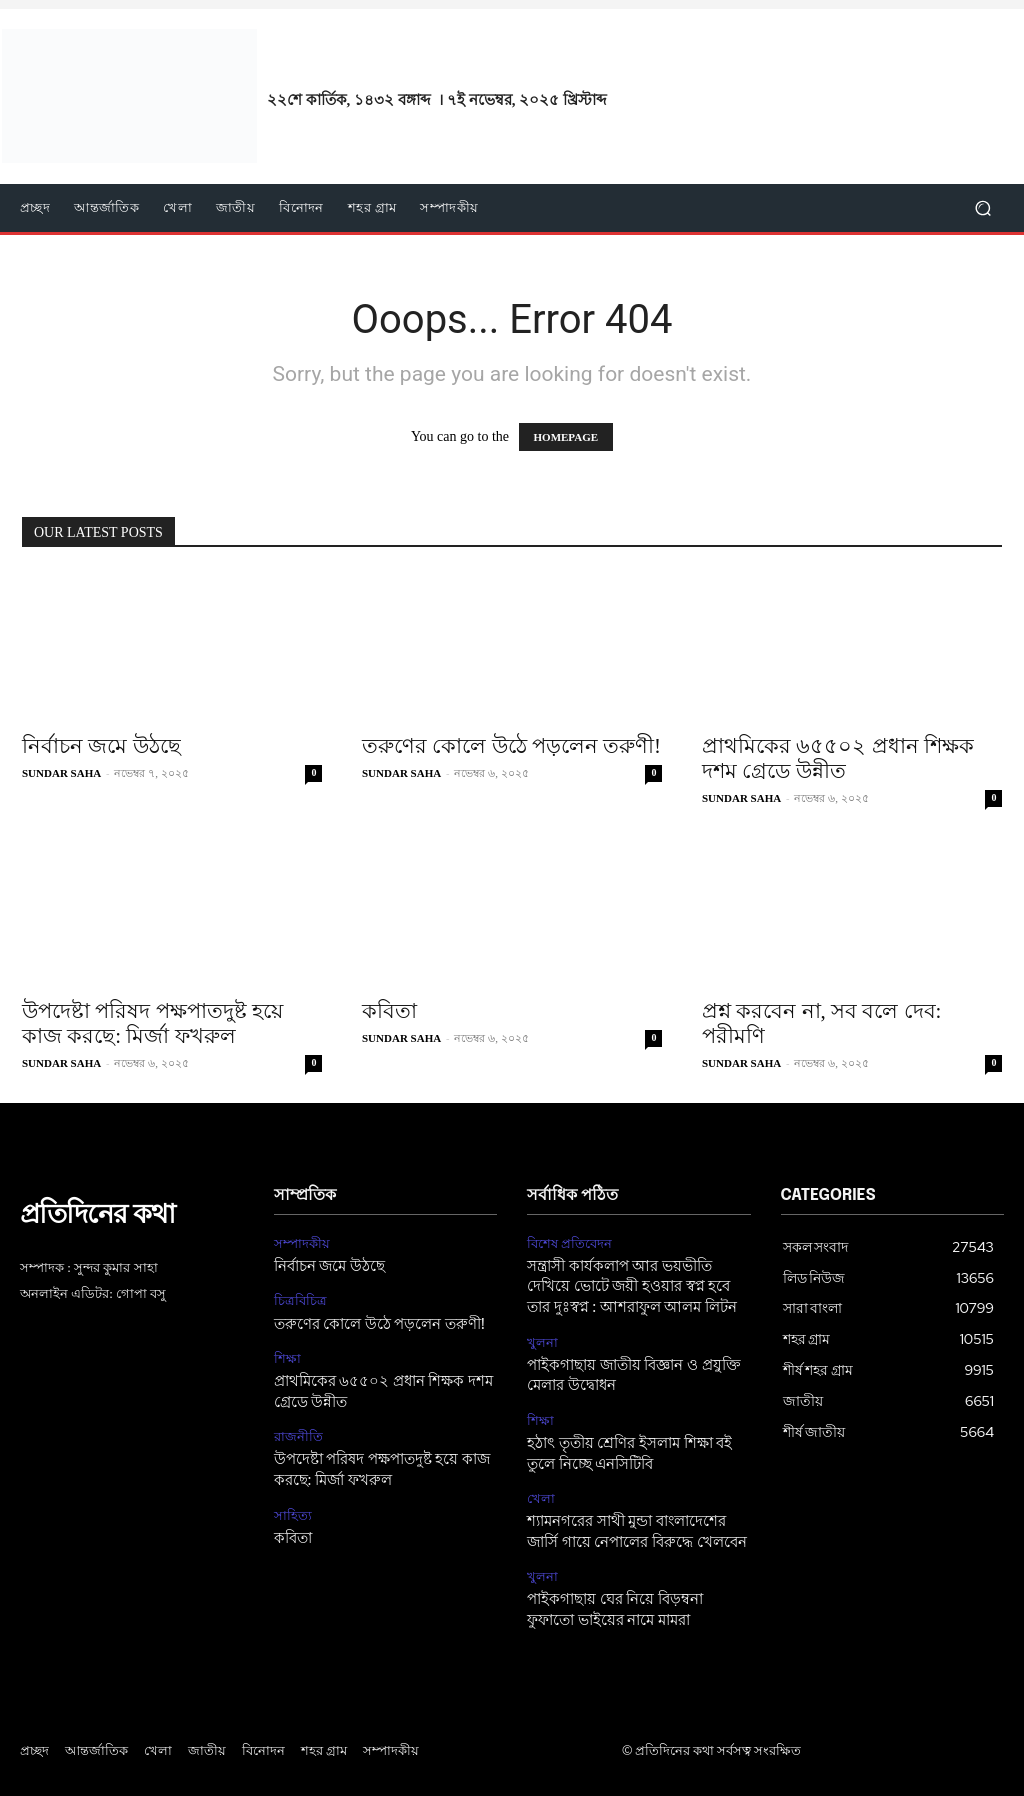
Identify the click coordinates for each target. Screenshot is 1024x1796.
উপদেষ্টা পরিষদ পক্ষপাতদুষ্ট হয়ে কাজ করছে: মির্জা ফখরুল (152, 1023)
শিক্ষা (287, 1355)
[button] (982, 208)
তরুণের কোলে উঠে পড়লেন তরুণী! (511, 746)
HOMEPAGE (566, 437)
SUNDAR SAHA (61, 773)
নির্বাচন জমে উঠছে (101, 746)
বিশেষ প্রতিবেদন (569, 1243)
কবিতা (389, 1011)
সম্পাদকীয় (302, 1243)
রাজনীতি (298, 1431)
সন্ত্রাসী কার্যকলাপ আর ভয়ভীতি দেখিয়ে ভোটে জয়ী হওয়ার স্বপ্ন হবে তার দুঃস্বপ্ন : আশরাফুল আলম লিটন (636, 1284)
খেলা (541, 1490)
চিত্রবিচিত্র (300, 1299)
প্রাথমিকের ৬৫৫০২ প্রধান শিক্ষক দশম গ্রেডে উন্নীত (838, 758)
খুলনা (542, 1338)
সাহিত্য (293, 1507)
